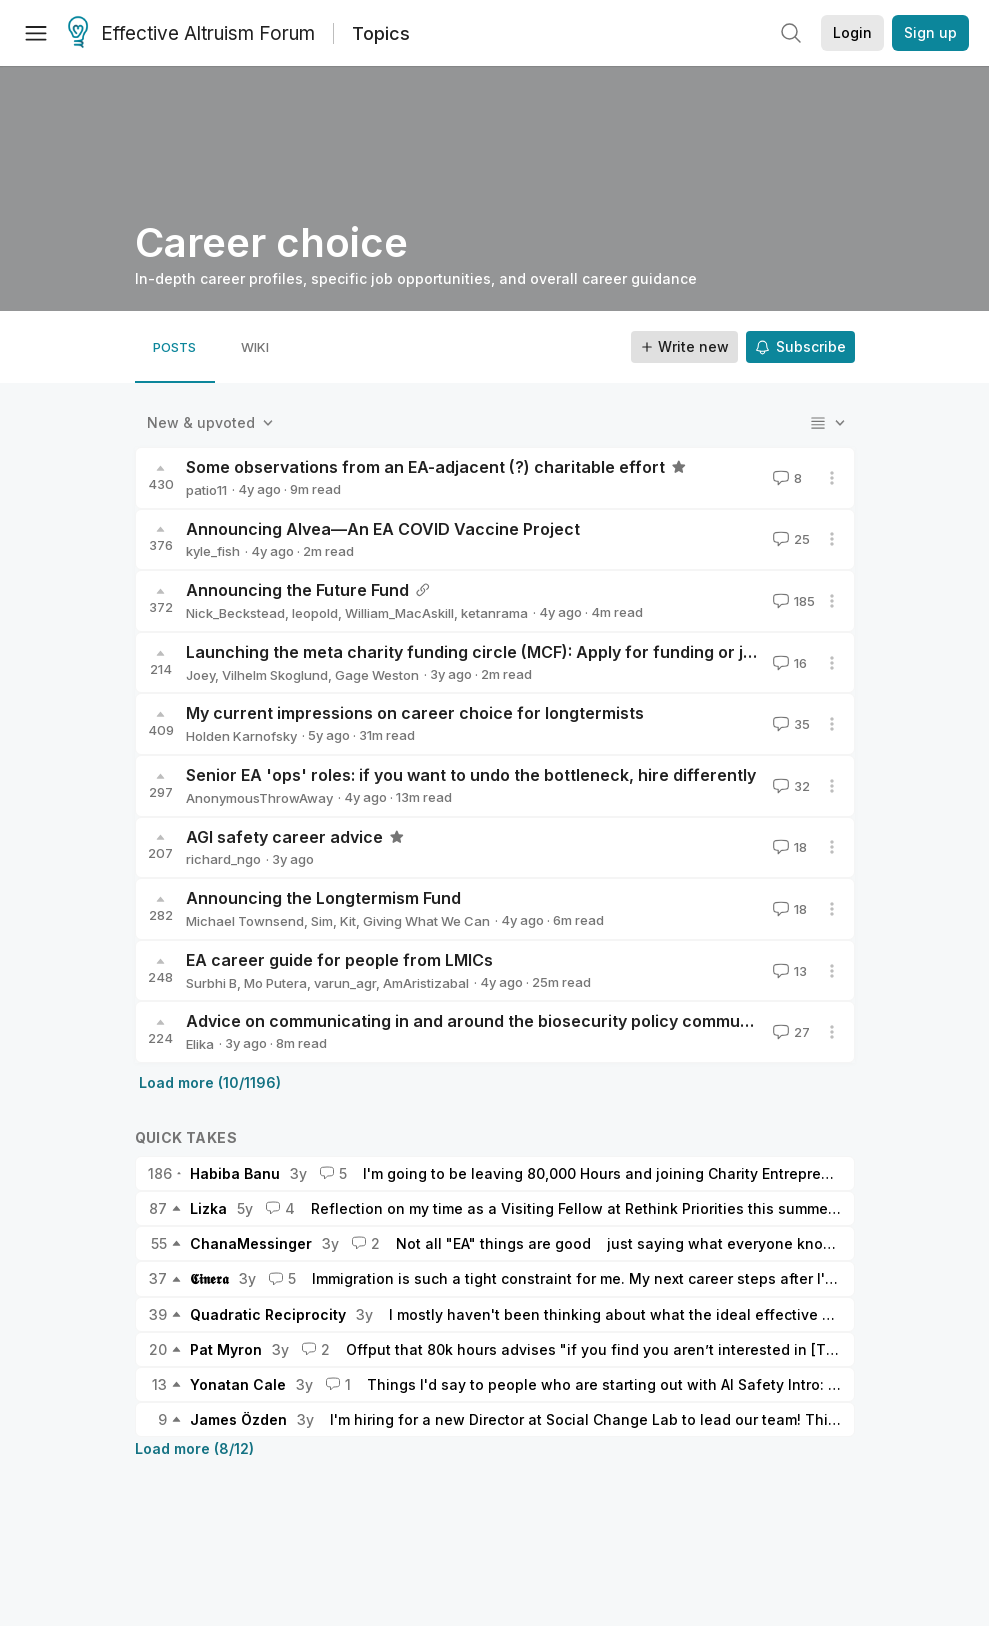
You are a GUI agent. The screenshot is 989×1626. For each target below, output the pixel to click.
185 (792, 601)
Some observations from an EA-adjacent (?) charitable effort (425, 467)
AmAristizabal (426, 983)
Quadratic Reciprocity (268, 1314)
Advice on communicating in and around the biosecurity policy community (477, 1021)
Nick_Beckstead (235, 613)
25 (789, 539)
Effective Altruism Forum (191, 34)
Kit (348, 921)
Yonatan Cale (238, 1384)
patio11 (206, 490)
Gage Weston (377, 675)
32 (789, 786)
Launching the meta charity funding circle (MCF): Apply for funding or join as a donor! (523, 652)
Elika (200, 1044)
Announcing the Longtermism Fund (323, 898)
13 (788, 971)
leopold (315, 613)
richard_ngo (223, 859)
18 (788, 847)
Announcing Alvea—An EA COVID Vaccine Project (383, 529)
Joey (200, 675)
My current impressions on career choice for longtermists (415, 713)
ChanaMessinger (251, 1243)
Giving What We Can (426, 921)
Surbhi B (211, 983)
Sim (322, 921)
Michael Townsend (245, 921)
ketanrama (494, 613)
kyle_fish (213, 551)
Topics (381, 33)
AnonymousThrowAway (259, 798)
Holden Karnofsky (241, 736)
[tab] (175, 347)
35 (789, 724)
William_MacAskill (399, 613)
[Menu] (36, 33)
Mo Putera (275, 983)
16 (788, 663)
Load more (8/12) (194, 1448)
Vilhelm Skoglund (275, 675)
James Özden (238, 1419)
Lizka (208, 1208)
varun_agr (345, 983)
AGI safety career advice (284, 837)
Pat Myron (226, 1349)
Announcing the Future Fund (297, 590)
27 (789, 1032)
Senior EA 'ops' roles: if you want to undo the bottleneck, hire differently (471, 775)
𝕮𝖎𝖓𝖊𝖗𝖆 (209, 1278)
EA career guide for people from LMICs (339, 960)
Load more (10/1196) (210, 1082)
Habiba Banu (235, 1173)
